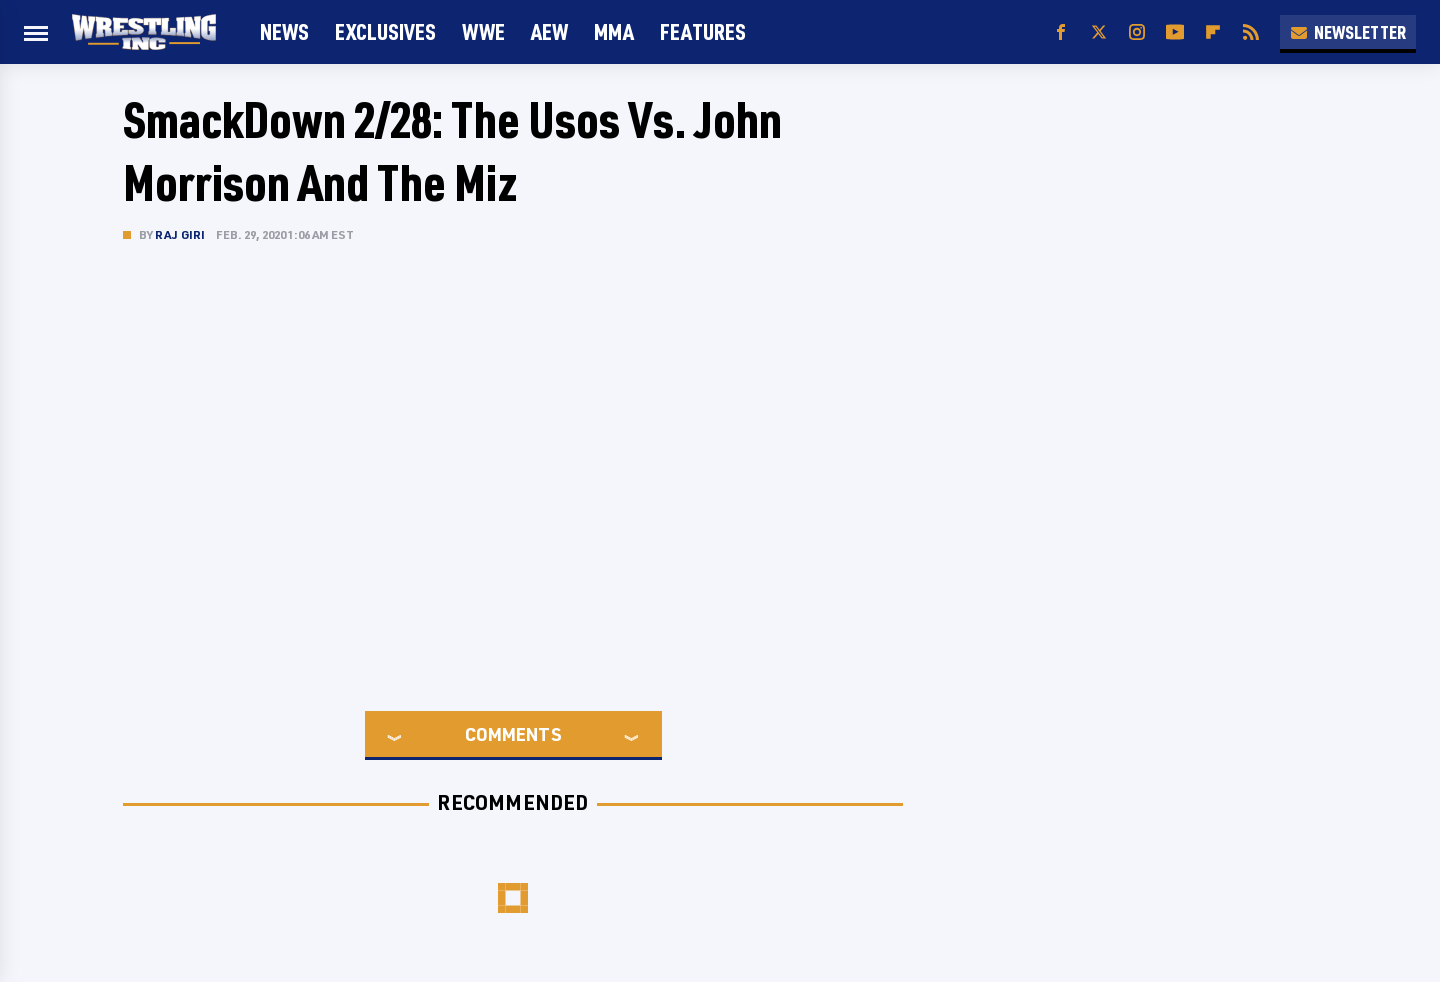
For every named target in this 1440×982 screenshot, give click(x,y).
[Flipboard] (1213, 32)
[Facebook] (1061, 32)
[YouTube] (1175, 32)
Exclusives (385, 31)
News (284, 31)
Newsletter (1348, 32)
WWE (483, 31)
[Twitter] (1099, 32)
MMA (614, 31)
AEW (549, 31)
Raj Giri (180, 234)
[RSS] (1251, 32)
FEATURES (703, 31)
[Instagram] (1137, 32)
